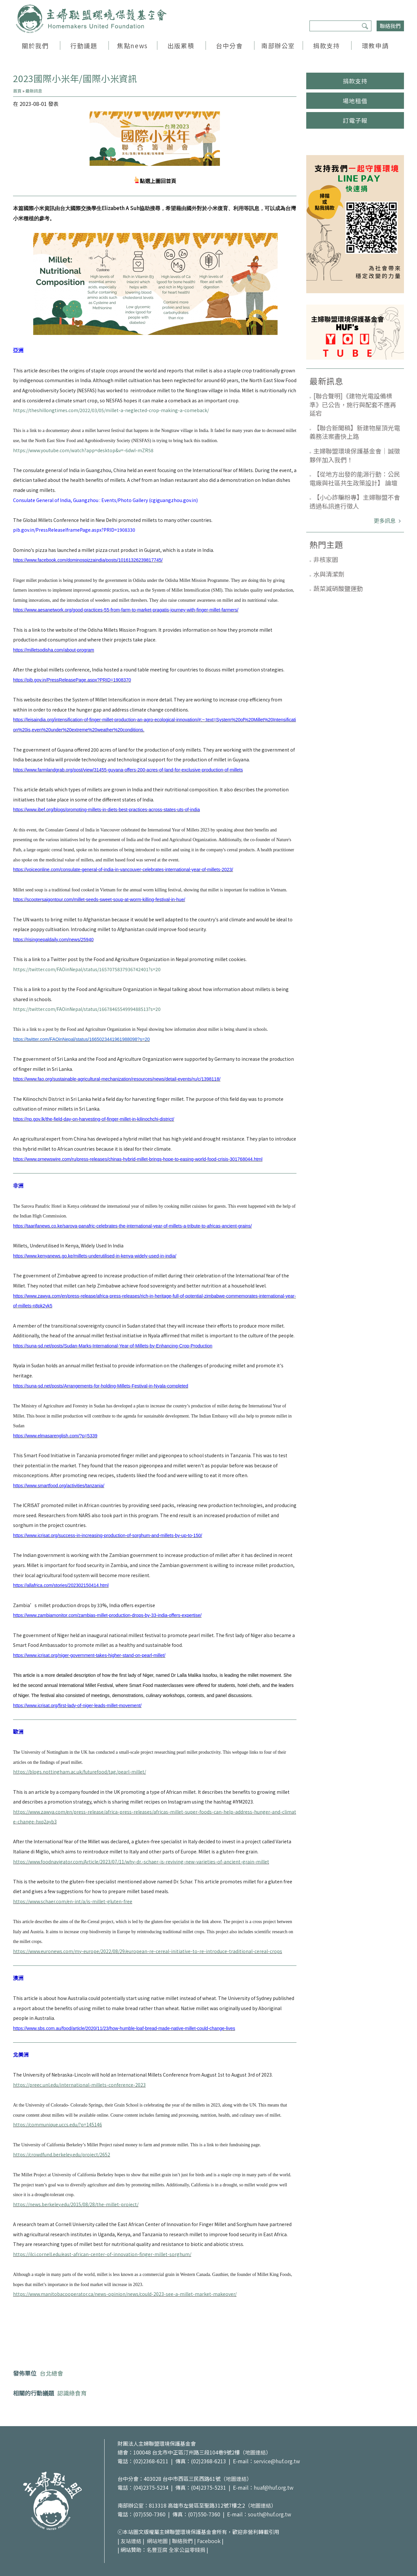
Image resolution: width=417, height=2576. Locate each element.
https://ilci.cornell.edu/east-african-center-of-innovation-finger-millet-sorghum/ (102, 2254)
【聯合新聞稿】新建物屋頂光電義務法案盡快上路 (354, 432)
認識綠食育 (72, 2393)
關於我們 (35, 45)
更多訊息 (385, 520)
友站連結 (131, 2541)
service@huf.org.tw (277, 2461)
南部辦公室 (278, 45)
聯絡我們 (390, 26)
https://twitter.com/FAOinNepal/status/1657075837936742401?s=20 (87, 969)
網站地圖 (157, 2541)
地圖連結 (255, 2452)
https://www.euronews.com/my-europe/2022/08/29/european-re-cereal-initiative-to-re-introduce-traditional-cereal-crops (147, 1951)
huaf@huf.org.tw (274, 2487)
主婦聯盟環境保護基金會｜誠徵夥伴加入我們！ (354, 455)
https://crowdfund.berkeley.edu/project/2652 (61, 2154)
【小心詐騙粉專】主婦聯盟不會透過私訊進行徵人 (354, 501)
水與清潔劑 (328, 573)
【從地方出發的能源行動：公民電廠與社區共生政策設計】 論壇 (354, 478)
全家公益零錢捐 (187, 2550)
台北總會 (51, 2373)
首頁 (17, 91)
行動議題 (83, 45)
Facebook (209, 2541)
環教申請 (375, 45)
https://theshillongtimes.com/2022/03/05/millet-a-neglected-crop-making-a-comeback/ (111, 410)
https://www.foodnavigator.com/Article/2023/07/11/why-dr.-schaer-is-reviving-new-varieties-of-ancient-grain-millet (141, 1861)
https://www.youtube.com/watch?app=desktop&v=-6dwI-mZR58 (83, 450)
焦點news (132, 45)
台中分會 (229, 45)
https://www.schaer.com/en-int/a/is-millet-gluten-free (72, 1901)
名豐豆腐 (157, 2550)
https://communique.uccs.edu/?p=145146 (57, 2124)
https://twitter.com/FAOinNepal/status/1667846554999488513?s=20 (87, 1009)
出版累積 (180, 45)
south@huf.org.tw (269, 2514)
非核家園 (325, 559)
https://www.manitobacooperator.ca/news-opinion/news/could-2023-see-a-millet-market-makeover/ (125, 2294)
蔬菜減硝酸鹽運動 (338, 588)
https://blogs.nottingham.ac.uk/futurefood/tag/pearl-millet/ (79, 1771)
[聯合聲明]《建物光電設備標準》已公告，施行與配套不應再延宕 (352, 404)
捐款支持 (326, 45)
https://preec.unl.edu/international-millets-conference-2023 (79, 2084)
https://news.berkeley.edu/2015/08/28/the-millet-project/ (75, 2204)
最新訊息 (33, 91)
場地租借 (355, 100)
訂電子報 (355, 120)
